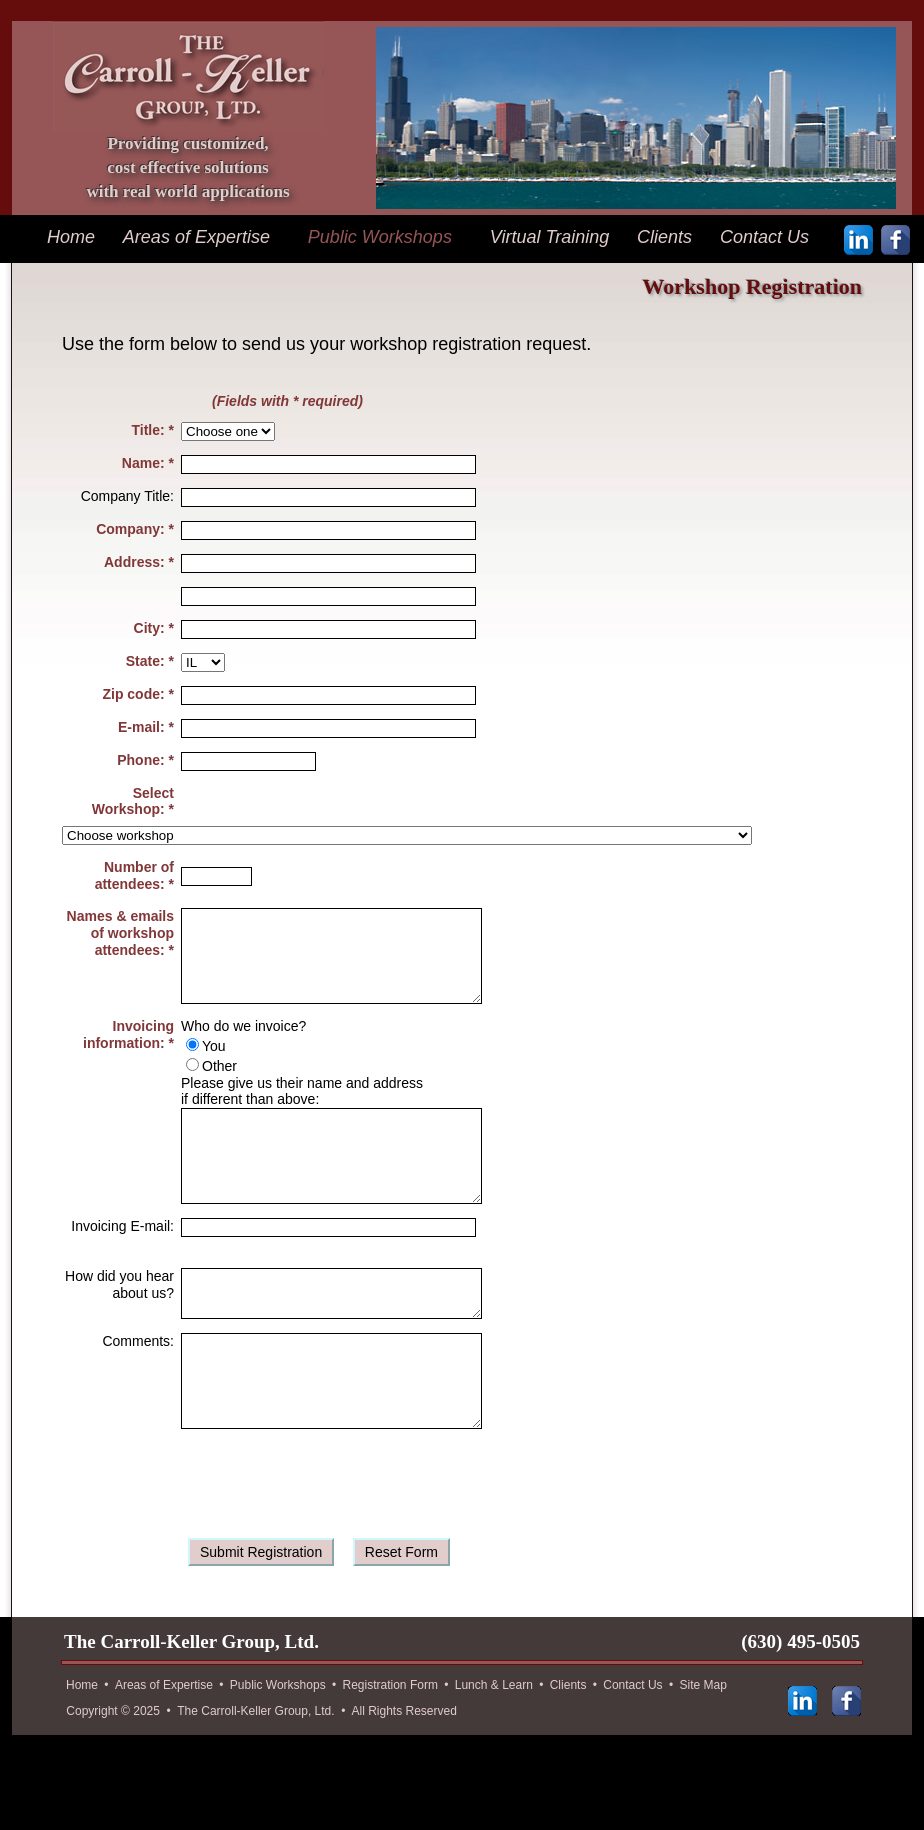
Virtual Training (549, 237)
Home (71, 237)
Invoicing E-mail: (122, 1262)
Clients (664, 237)
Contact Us (764, 237)
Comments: (138, 1386)
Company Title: (127, 496)
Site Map (703, 1748)
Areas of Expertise (196, 237)
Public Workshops (380, 237)
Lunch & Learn (494, 1748)
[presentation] (334, 1545)
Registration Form (390, 1748)
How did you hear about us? (119, 1320)
